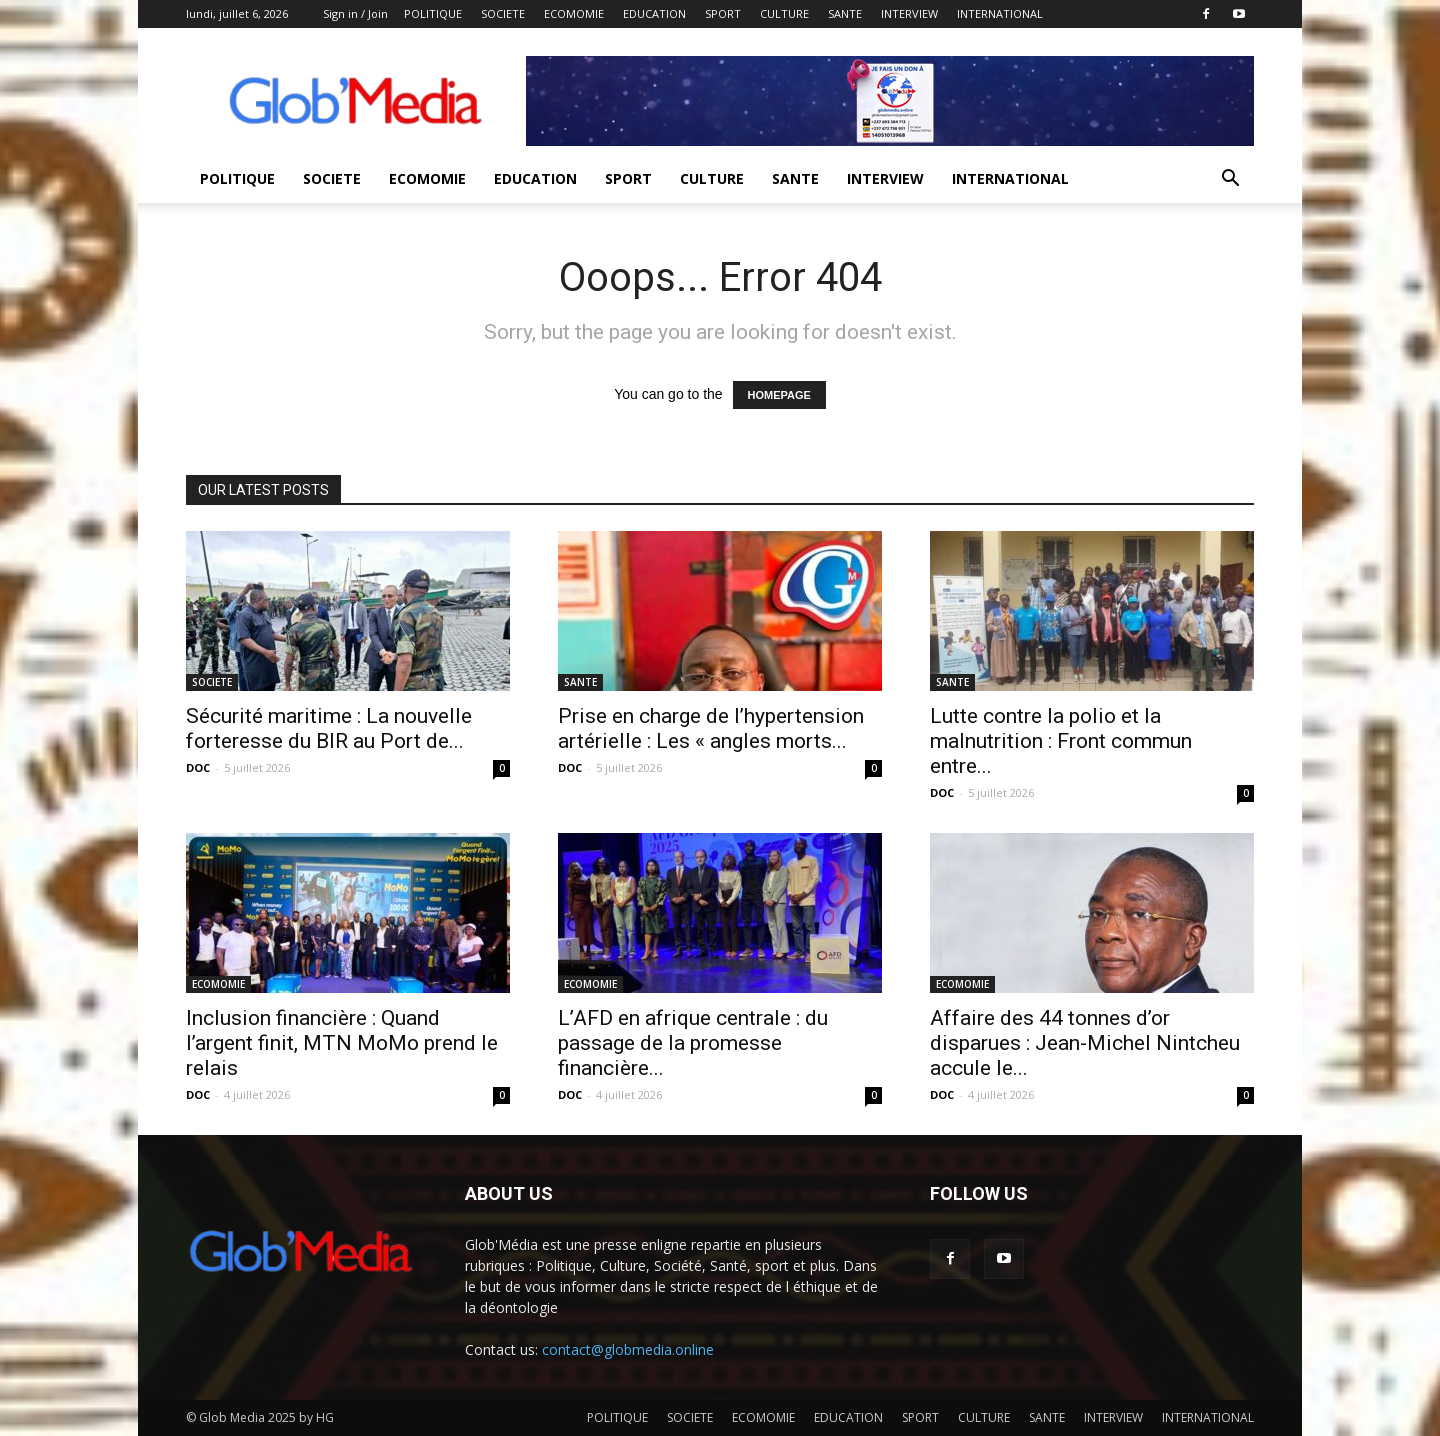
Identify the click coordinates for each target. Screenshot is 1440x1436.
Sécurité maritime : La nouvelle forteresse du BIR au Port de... (329, 728)
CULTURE (784, 13)
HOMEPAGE (779, 395)
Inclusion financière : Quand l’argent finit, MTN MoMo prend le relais (342, 1043)
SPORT (723, 13)
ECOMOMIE (574, 13)
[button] (1230, 180)
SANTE (845, 13)
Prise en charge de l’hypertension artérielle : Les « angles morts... (711, 728)
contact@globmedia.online (628, 1349)
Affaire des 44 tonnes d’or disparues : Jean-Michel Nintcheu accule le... (1085, 1043)
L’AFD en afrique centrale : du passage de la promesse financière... (693, 1043)
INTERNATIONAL (1000, 13)
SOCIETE (503, 13)
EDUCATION (654, 13)
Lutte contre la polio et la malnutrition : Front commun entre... (1061, 741)
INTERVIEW (909, 13)
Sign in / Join (355, 13)
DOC (198, 767)
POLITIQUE (433, 13)
